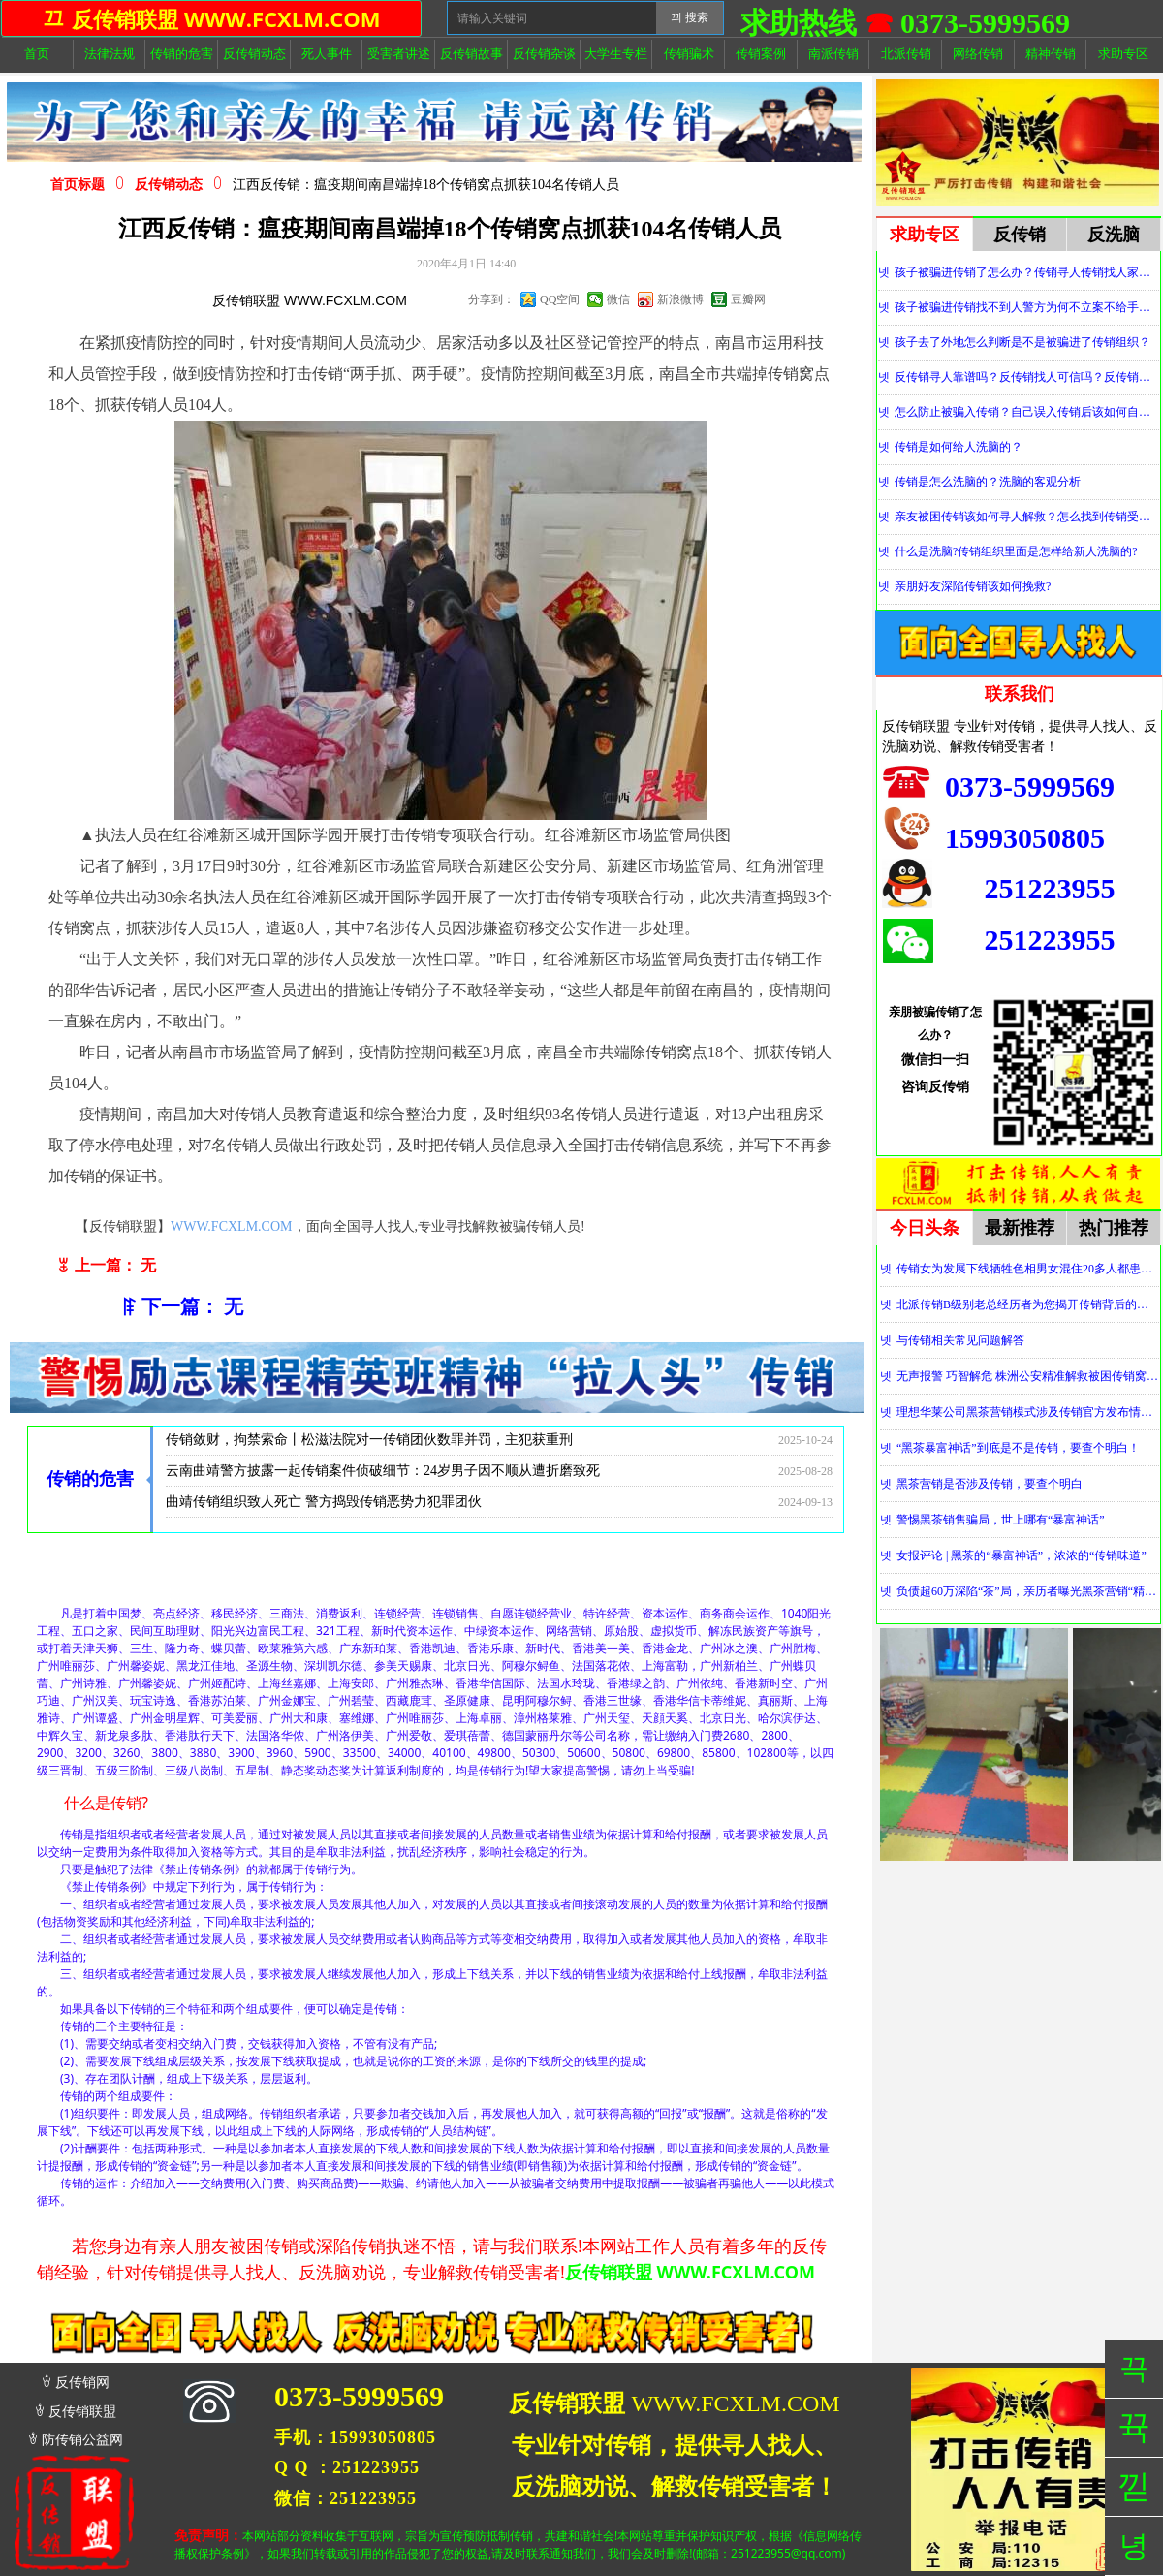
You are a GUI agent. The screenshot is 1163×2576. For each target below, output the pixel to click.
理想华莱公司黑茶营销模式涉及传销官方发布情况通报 (1027, 1412)
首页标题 (77, 184)
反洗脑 (1113, 234)
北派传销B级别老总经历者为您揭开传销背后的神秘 (1027, 1304)
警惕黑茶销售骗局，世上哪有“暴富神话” (1000, 1519)
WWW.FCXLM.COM (232, 1226)
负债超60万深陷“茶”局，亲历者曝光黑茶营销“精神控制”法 (1027, 1591)
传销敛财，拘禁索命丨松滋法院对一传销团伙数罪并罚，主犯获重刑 (369, 1443)
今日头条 (924, 1228)
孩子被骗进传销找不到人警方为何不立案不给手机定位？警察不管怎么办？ (1027, 307)
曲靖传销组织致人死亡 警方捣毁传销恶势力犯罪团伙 (324, 1505)
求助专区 (924, 234)
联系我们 (1019, 694)
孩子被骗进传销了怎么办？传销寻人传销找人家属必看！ (1027, 272)
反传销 (1019, 234)
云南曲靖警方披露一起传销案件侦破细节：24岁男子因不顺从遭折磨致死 (383, 1474)
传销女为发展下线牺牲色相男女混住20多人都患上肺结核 (1027, 1268)
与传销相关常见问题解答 (960, 1340)
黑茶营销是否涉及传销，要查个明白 (989, 1484)
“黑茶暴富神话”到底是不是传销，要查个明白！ (1018, 1448)
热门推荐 (1113, 1228)
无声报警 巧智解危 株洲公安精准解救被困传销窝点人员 (1027, 1376)
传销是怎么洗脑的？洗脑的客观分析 (988, 481)
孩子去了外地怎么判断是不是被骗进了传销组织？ (1022, 342)
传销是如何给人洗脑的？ (958, 447)
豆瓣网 (748, 299)
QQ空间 (560, 299)
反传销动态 (169, 184)
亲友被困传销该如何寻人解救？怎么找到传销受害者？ (1027, 516)
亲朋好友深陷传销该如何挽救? (973, 586)
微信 (618, 299)
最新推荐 (1019, 1228)
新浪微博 (680, 299)
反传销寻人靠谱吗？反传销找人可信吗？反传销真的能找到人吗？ (1027, 377)
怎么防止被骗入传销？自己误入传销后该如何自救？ (1027, 412)
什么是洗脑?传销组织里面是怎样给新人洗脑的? (1016, 551)
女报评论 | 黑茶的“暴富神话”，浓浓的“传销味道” (1021, 1555)
